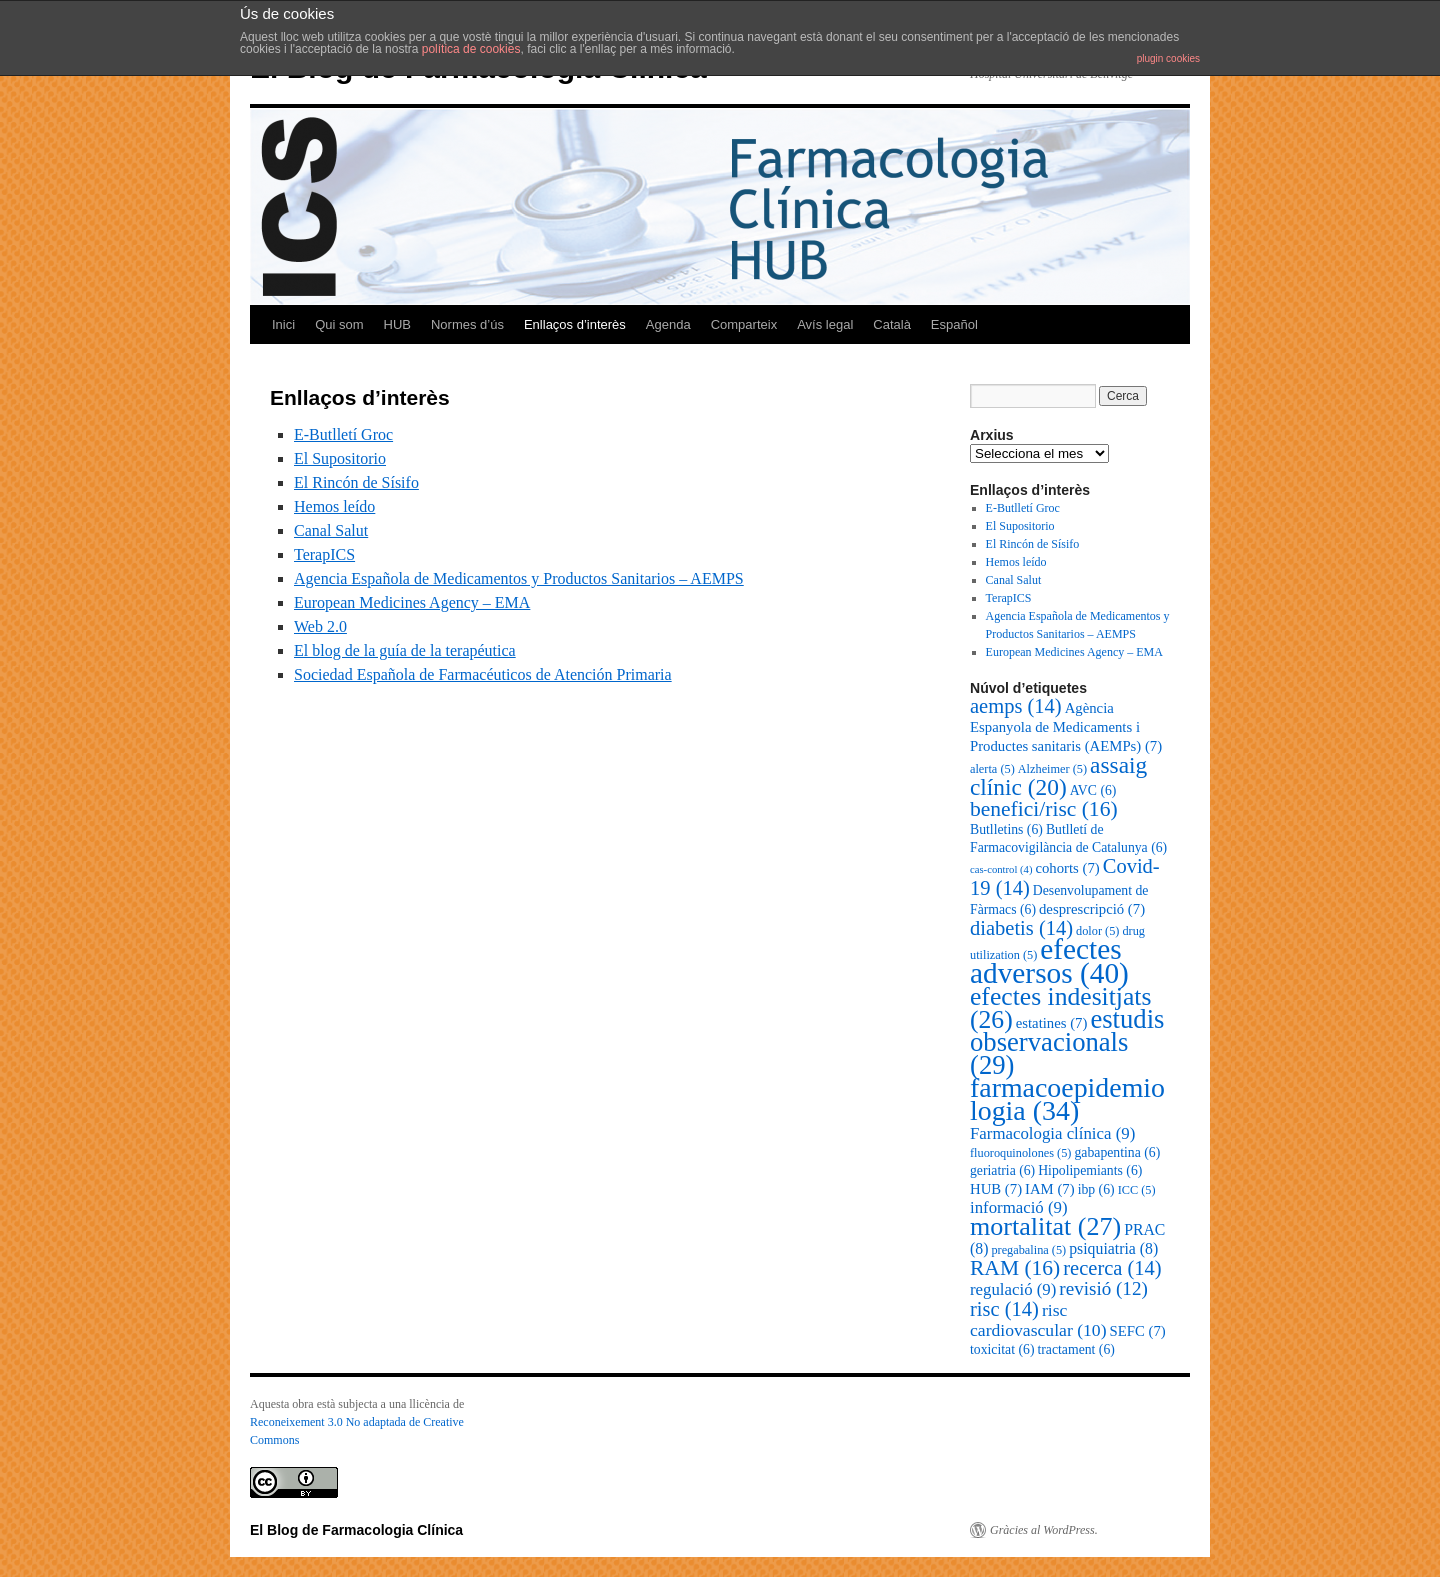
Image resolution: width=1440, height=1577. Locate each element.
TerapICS (324, 554)
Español (954, 324)
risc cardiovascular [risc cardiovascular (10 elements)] (1038, 1320)
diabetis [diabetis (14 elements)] (1021, 928)
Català (892, 324)
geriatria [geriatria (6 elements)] (1002, 1170)
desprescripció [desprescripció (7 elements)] (1092, 909)
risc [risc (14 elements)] (1004, 1309)
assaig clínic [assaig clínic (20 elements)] (1058, 776)
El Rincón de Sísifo (356, 482)
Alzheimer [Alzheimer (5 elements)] (1052, 769)
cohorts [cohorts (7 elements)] (1067, 868)
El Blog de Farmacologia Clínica (356, 1530)
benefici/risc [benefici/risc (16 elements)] (1044, 809)
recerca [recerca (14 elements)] (1112, 1268)
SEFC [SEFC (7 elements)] (1138, 1331)
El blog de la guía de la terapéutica (405, 650)
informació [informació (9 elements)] (1019, 1207)
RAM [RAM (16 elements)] (1015, 1268)
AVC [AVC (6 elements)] (1093, 790)
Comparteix (744, 324)
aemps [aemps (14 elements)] (1016, 706)
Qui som (339, 324)
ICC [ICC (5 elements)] (1137, 1190)
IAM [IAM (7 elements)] (1050, 1189)
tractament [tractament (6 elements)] (1075, 1349)
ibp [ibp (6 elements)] (1096, 1189)
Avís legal (825, 324)
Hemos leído (334, 506)
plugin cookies (1168, 58)
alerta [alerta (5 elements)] (992, 769)
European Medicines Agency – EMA (412, 602)
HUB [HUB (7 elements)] (996, 1189)
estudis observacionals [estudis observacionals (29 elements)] (1067, 1042)
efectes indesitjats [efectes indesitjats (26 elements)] (1060, 1008)
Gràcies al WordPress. (1044, 1530)
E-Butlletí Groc (343, 434)
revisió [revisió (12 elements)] (1103, 1288)
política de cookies (471, 49)
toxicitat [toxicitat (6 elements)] (1002, 1349)
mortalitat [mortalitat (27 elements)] (1045, 1226)
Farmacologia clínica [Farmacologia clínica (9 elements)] (1052, 1133)
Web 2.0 (320, 626)
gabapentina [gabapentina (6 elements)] (1117, 1152)
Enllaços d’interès (575, 324)
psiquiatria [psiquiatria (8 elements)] (1113, 1248)
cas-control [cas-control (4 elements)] (1001, 869)
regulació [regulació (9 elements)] (1013, 1289)
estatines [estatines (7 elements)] (1052, 1023)
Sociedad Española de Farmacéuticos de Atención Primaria (483, 674)
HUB (397, 324)
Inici (283, 324)
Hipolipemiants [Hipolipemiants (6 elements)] (1090, 1170)
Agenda (668, 324)
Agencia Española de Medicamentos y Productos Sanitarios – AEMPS (519, 578)
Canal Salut (331, 530)
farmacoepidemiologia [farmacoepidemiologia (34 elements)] (1067, 1099)
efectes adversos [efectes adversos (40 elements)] (1049, 961)
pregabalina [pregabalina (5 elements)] (1028, 1250)
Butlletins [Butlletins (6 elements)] (1006, 829)
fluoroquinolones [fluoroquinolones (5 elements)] (1020, 1153)
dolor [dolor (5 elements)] (1097, 931)
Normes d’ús (467, 324)
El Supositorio (340, 458)
